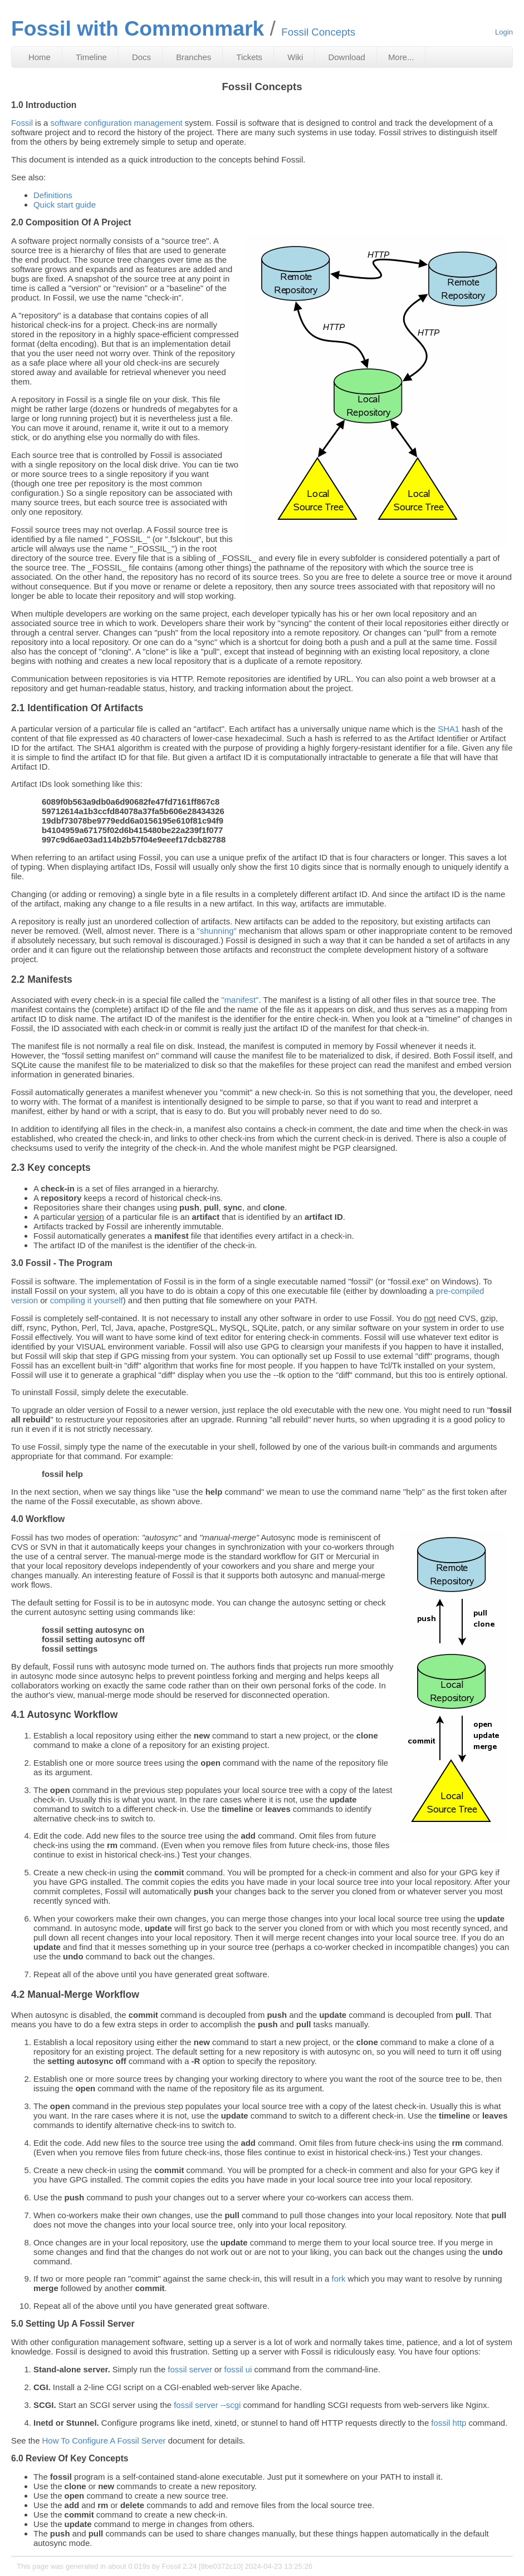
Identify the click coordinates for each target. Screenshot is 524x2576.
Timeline (91, 57)
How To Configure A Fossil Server (104, 2440)
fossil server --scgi (207, 2405)
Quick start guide (64, 204)
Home (39, 57)
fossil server (190, 2369)
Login (504, 32)
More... (401, 57)
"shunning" (217, 930)
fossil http (448, 2422)
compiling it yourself (86, 1300)
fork (339, 2278)
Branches (193, 57)
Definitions (52, 195)
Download (347, 57)
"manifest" (239, 999)
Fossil (22, 122)
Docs (141, 57)
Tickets (249, 57)
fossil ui (238, 2369)
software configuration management (116, 122)
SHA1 (448, 728)
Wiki (295, 57)
